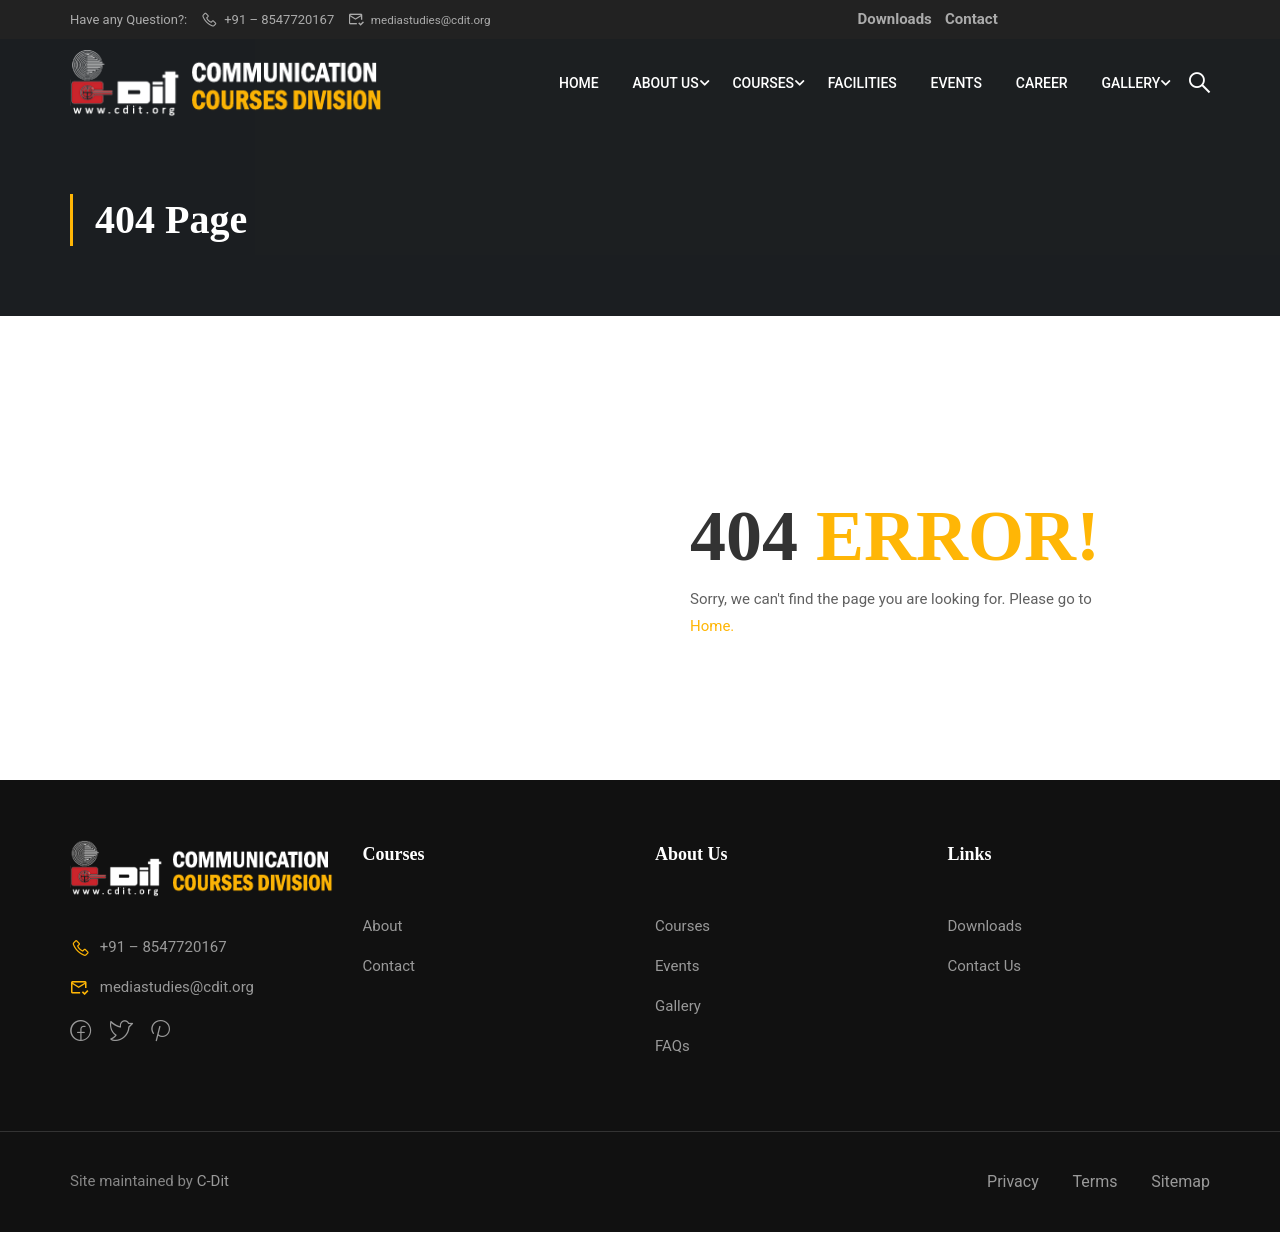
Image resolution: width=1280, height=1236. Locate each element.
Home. (712, 630)
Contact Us (985, 970)
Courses (763, 84)
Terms (1094, 1185)
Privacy (1013, 1185)
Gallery (1130, 84)
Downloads (895, 19)
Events (957, 84)
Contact (971, 19)
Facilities (862, 84)
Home (579, 84)
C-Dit (213, 1185)
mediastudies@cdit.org (425, 19)
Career (1042, 84)
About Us (665, 84)
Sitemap (1180, 1185)
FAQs (672, 1050)
